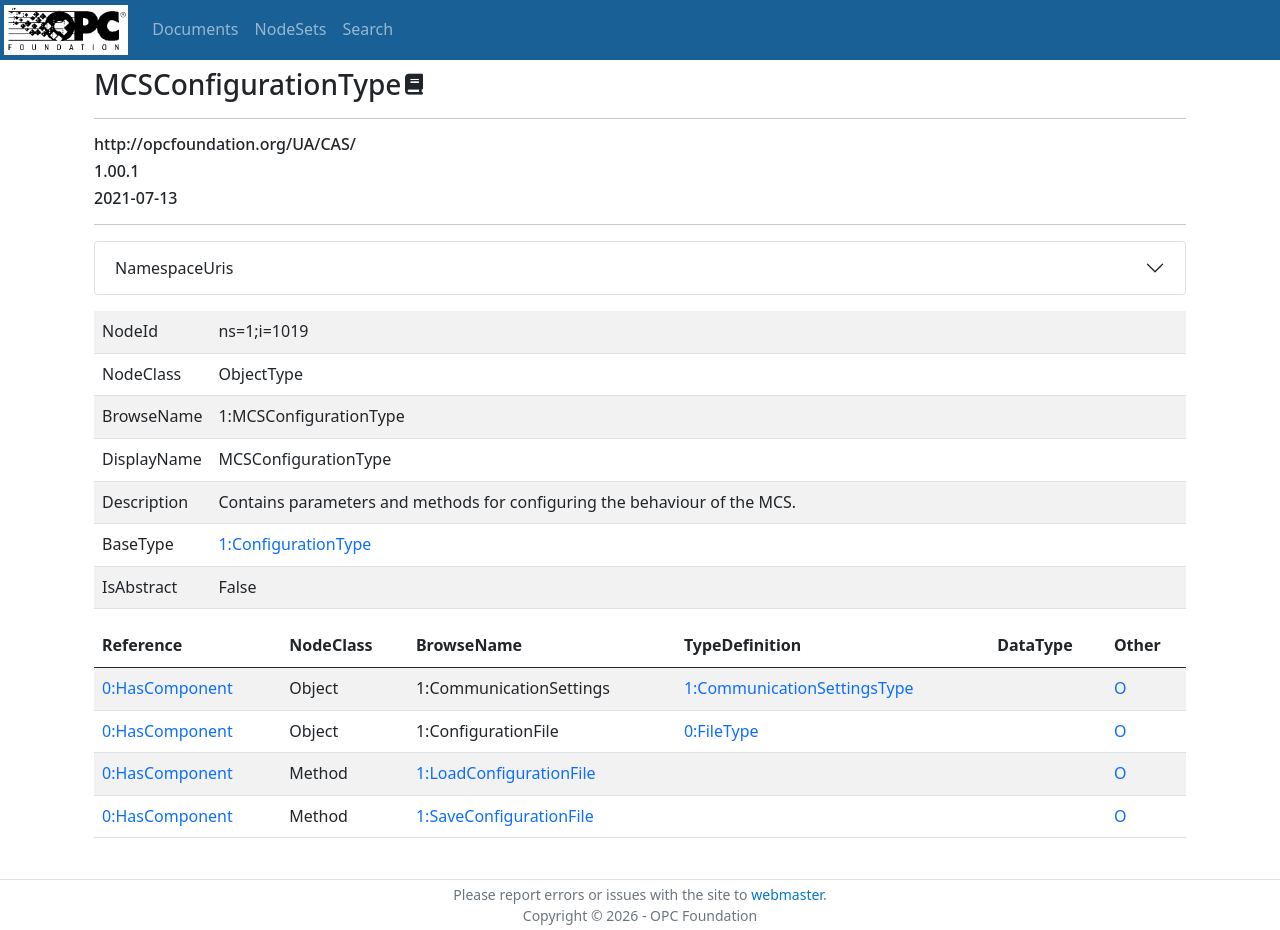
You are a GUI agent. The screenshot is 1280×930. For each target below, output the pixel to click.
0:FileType (721, 731)
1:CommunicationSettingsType (799, 688)
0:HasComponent (167, 688)
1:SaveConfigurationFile (505, 816)
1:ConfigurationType (294, 544)
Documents (195, 29)
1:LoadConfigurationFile (506, 773)
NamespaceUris (174, 268)
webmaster (787, 894)
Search (368, 29)
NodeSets (291, 29)
